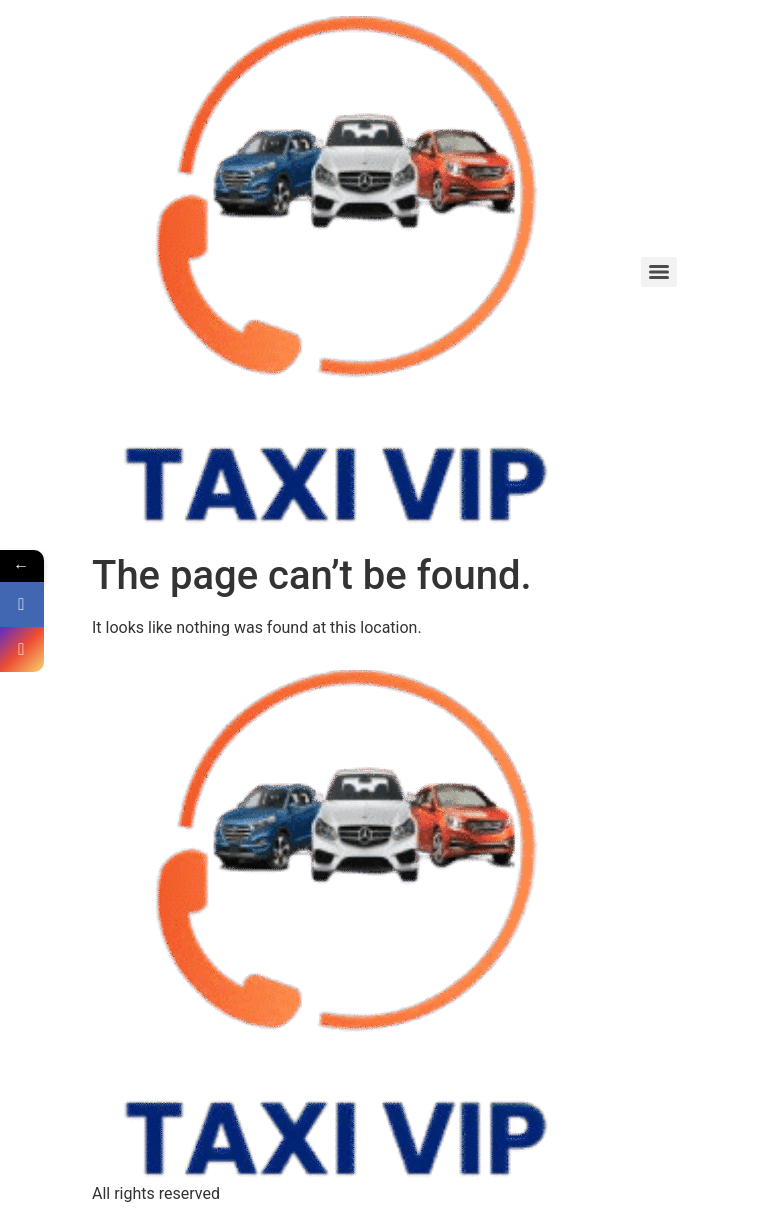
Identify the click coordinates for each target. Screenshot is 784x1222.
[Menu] (659, 272)
